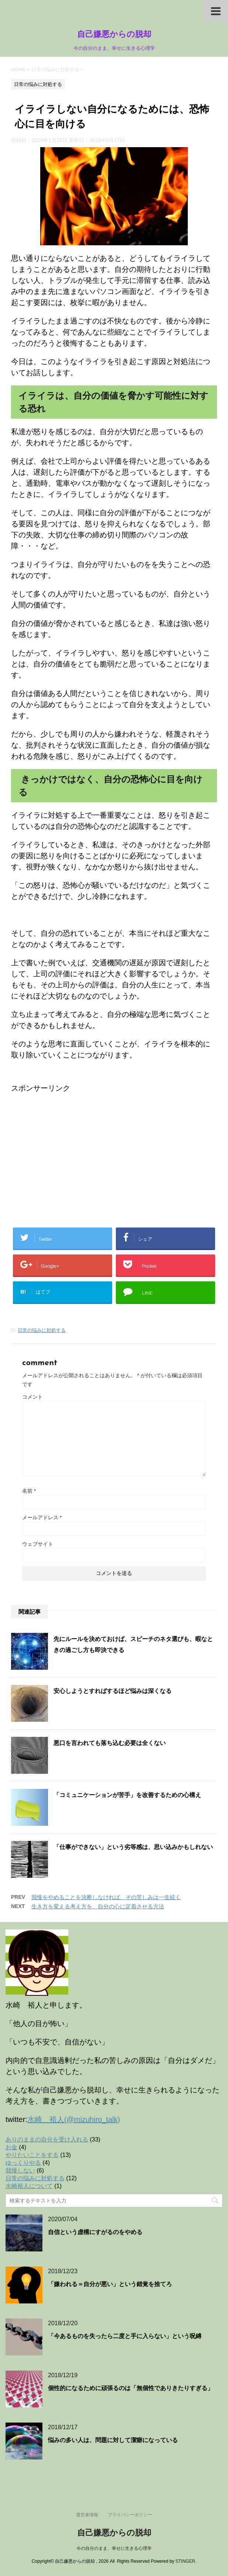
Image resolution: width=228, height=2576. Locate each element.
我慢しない (20, 2170)
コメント (32, 1397)
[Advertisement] (73, 1145)
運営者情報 (87, 2514)
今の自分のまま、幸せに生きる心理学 (114, 2548)
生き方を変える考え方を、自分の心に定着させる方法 (97, 1906)
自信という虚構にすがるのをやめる (95, 2232)
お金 (11, 2147)
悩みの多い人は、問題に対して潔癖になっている (113, 2440)
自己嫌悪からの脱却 (114, 35)
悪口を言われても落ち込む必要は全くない (109, 1743)
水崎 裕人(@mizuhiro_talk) (73, 2119)
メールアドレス (42, 1517)
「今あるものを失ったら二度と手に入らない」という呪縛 (124, 2336)
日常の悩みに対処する (42, 1330)
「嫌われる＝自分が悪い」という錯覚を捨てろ (110, 2284)
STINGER (185, 2561)
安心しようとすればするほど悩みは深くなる (112, 1691)
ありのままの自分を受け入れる (47, 2139)
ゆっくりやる (23, 2163)
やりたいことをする (32, 2155)
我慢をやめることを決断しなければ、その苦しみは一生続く (106, 1897)
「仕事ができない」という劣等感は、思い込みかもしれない (133, 1847)
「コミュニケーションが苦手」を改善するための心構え (127, 1795)
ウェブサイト (37, 1544)
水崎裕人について (29, 2186)
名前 (29, 1491)
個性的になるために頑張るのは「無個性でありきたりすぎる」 (130, 2388)
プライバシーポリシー (130, 2514)
